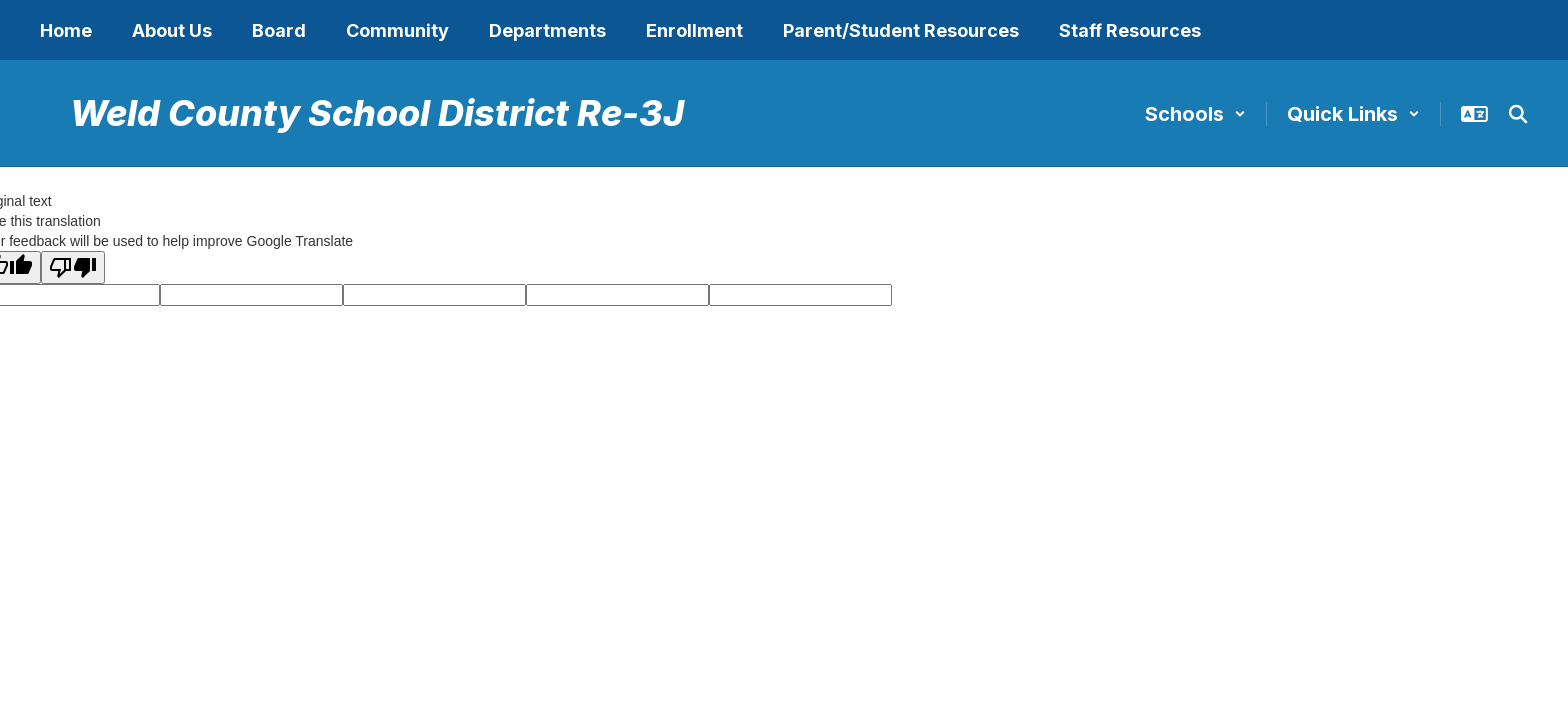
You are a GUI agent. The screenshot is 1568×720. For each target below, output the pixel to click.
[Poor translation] (73, 267)
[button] (1195, 114)
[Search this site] (1518, 114)
